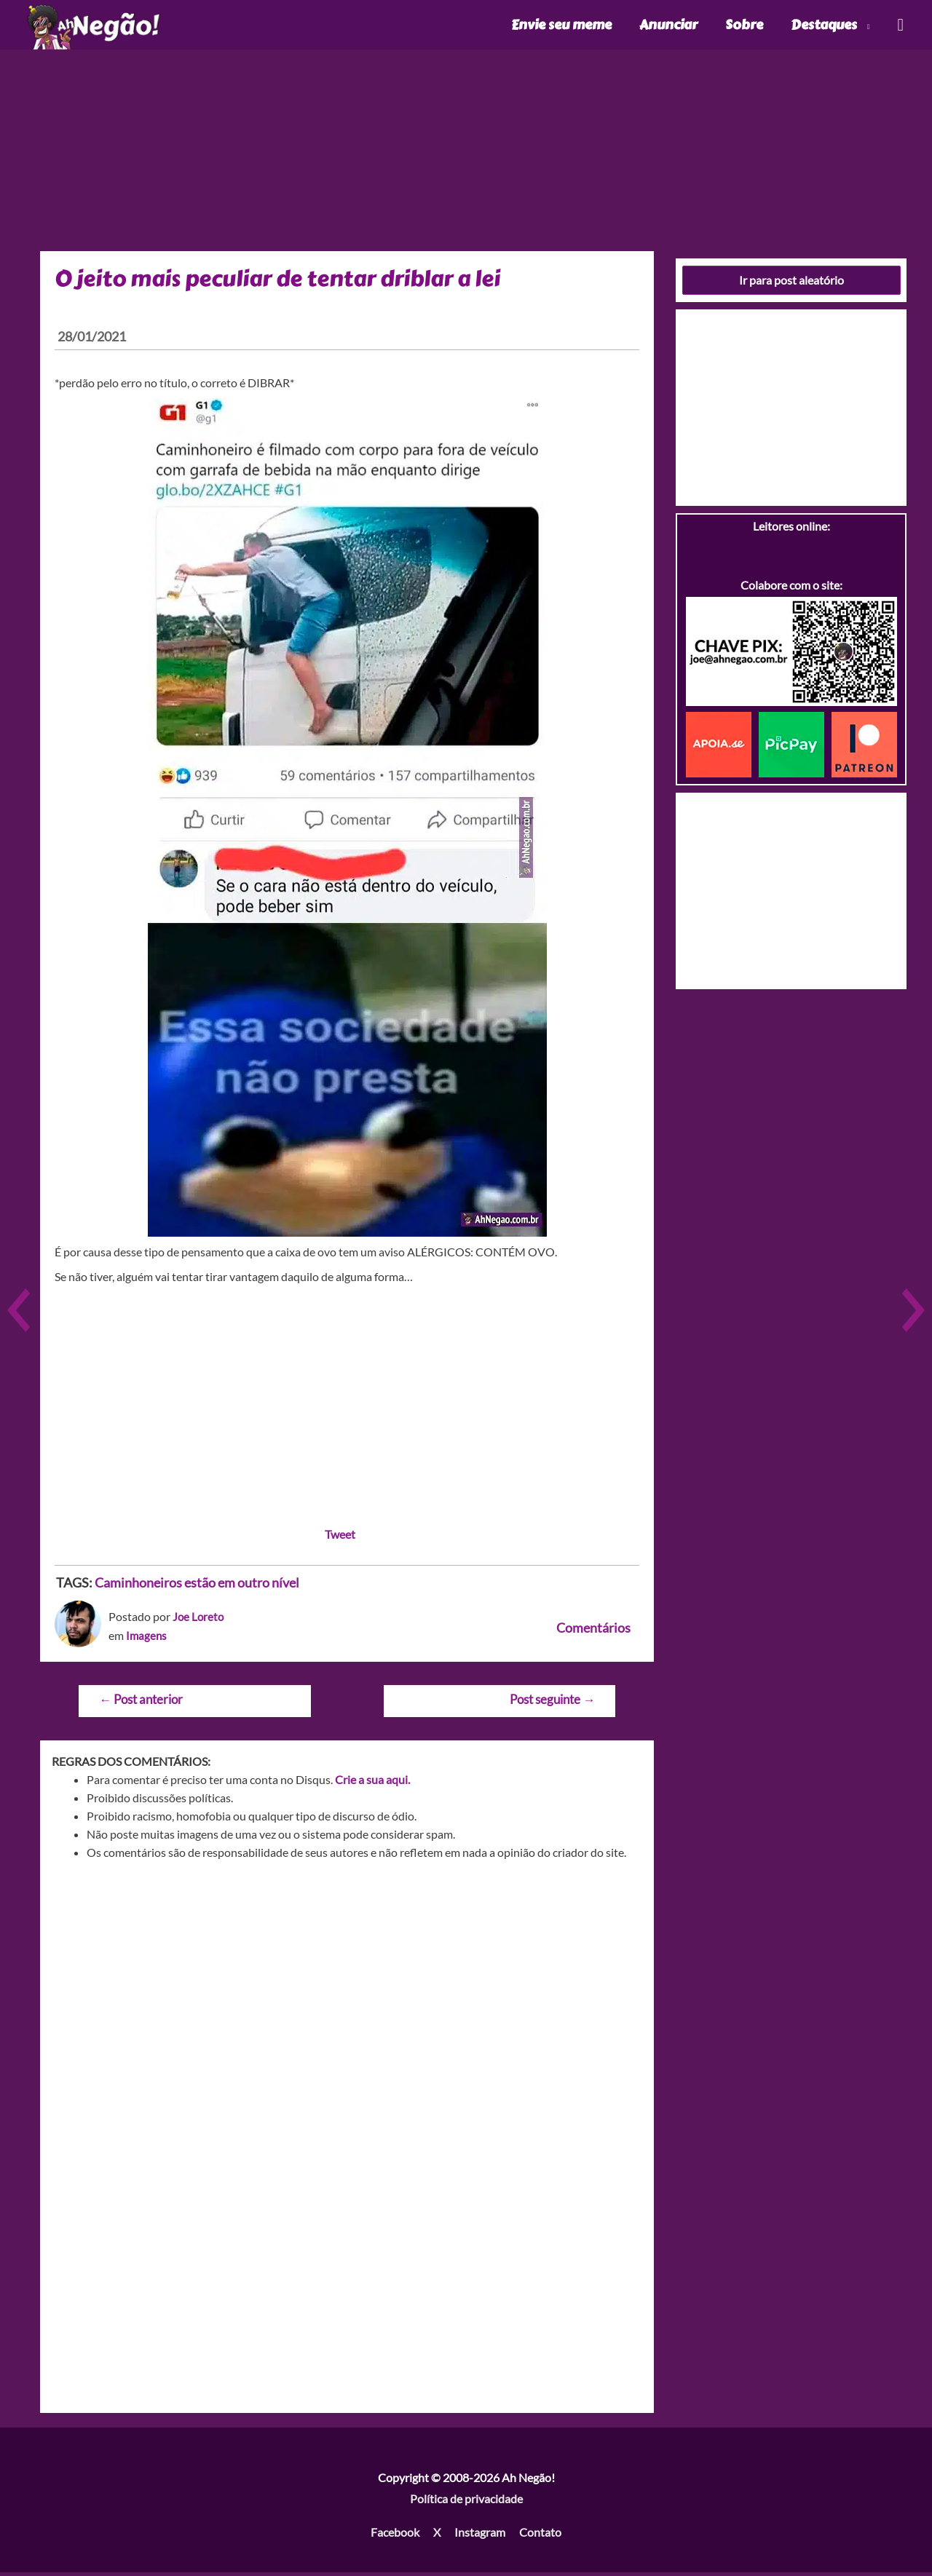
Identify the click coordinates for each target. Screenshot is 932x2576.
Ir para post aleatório (791, 283)
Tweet (340, 1538)
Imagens (147, 1639)
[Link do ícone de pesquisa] (900, 26)
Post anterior (141, 1703)
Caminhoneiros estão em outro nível (197, 1586)
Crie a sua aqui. (372, 1783)
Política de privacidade (466, 2503)
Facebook (395, 2536)
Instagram (479, 2536)
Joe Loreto (199, 1620)
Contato (540, 2536)
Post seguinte (552, 1703)
